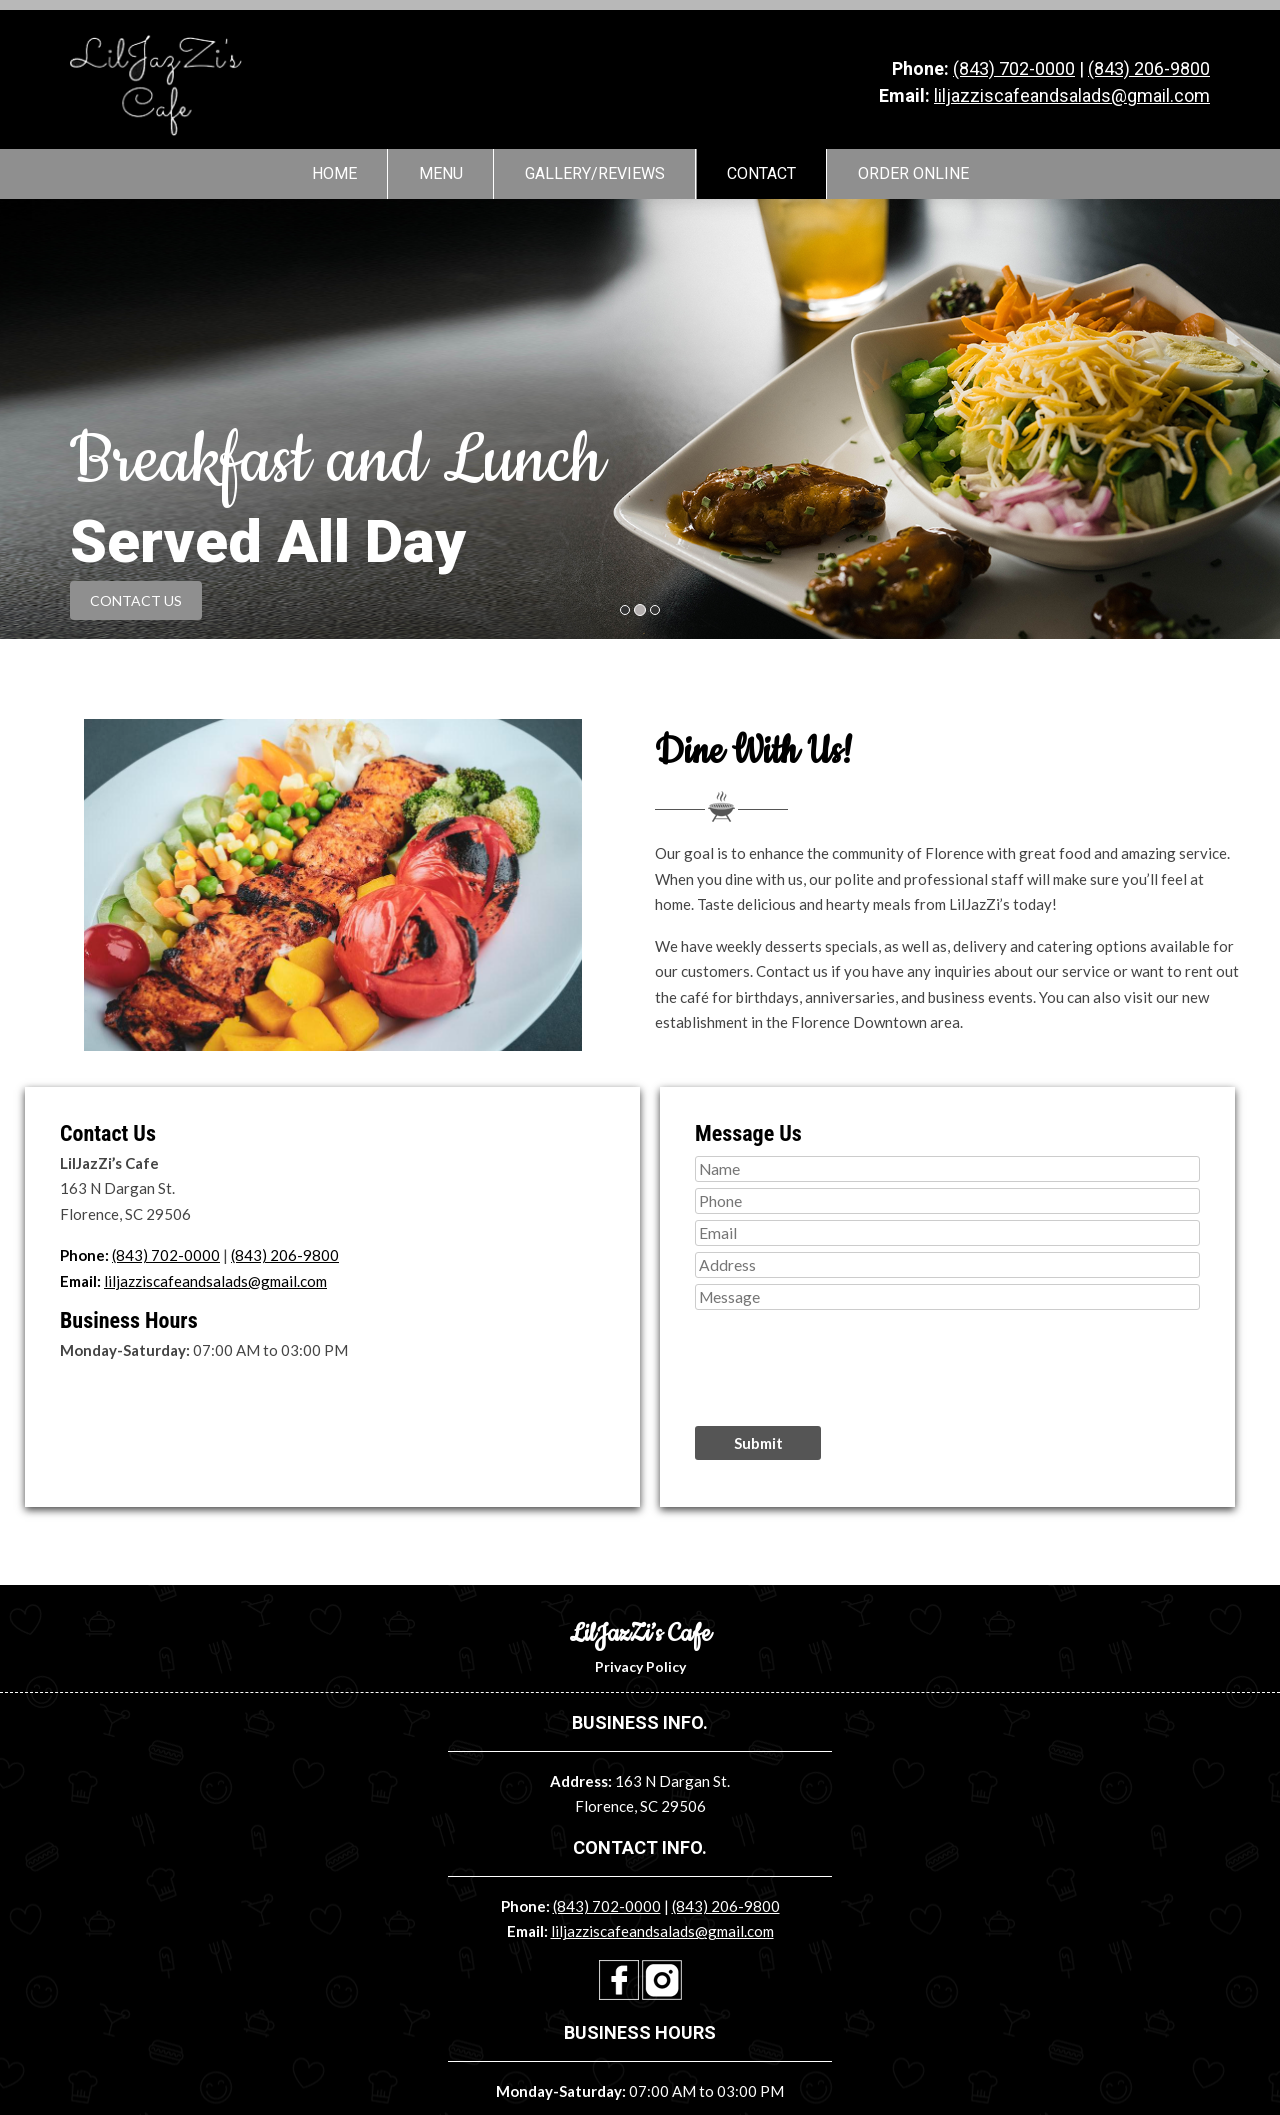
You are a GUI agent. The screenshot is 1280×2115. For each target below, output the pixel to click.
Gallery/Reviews (595, 173)
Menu (441, 173)
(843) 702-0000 (607, 1906)
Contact (761, 173)
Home (334, 173)
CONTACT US (136, 600)
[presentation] (847, 1375)
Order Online (913, 173)
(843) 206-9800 (726, 1906)
